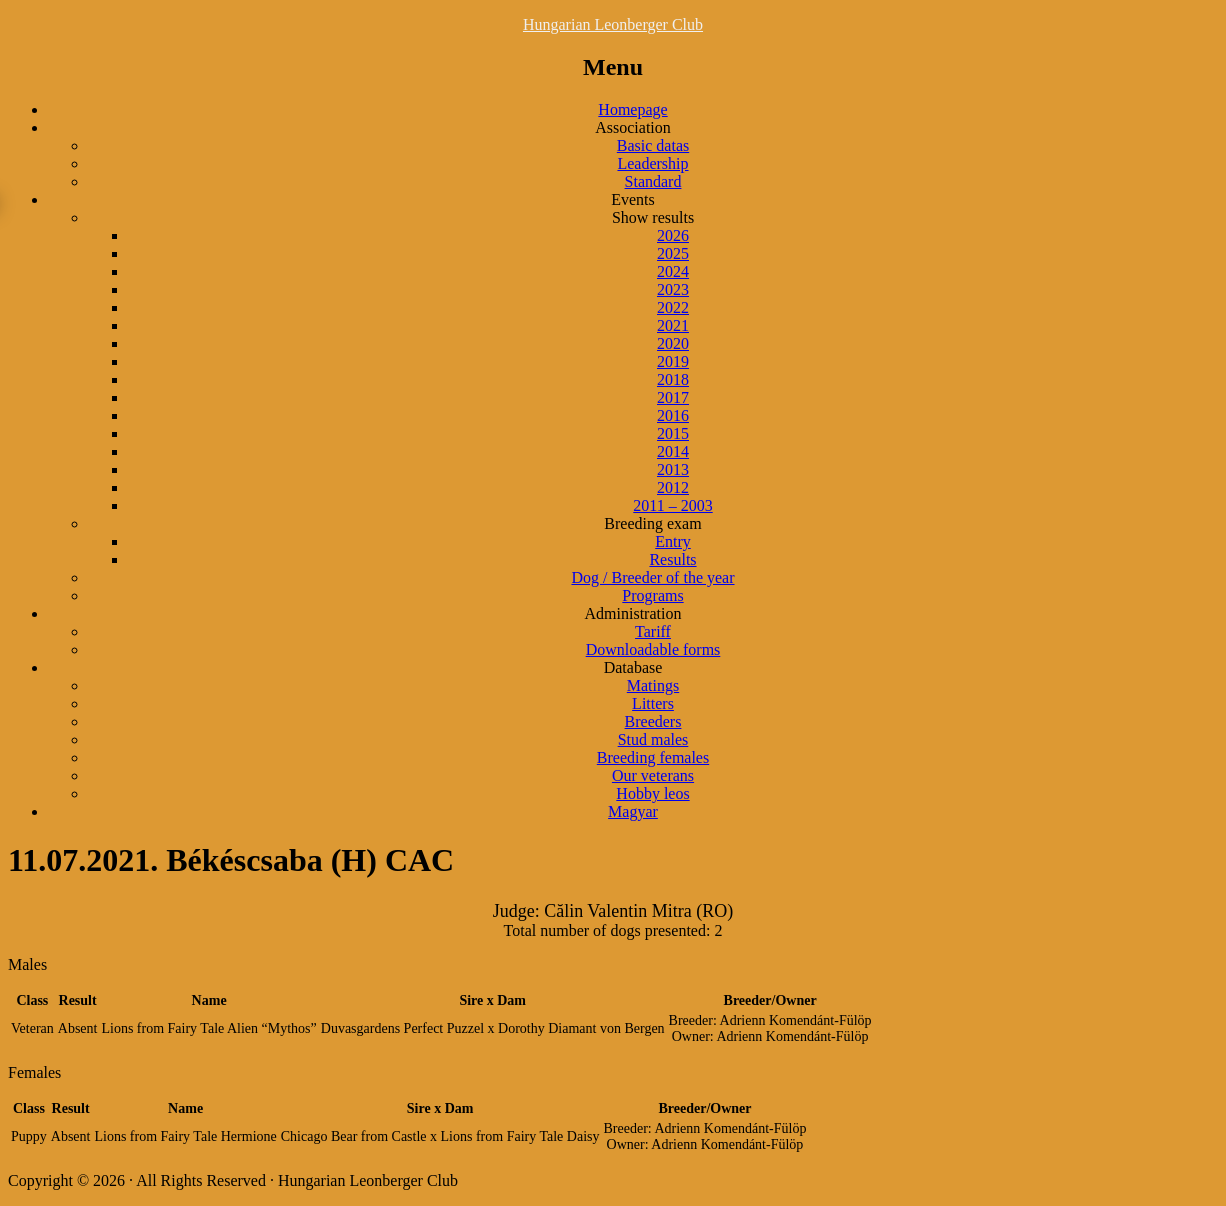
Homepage (632, 109)
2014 (673, 451)
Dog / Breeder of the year (652, 577)
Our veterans (653, 775)
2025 (673, 253)
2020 (673, 343)
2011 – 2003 (672, 505)
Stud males (653, 739)
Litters (653, 703)
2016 (673, 415)
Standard (653, 181)
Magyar (633, 811)
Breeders (653, 721)
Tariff (653, 631)
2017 (673, 397)
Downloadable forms (653, 649)
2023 (673, 289)
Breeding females (653, 757)
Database (633, 667)
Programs (652, 595)
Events (633, 199)
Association (633, 127)
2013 (673, 469)
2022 (673, 307)
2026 (673, 235)
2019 (673, 361)
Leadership (652, 163)
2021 (673, 325)
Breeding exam (652, 523)
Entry (673, 541)
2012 (673, 487)
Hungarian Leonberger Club (613, 24)
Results (672, 559)
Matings (653, 685)
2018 (673, 379)
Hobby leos (652, 793)
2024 (673, 271)
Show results (653, 217)
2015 (673, 433)
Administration (633, 613)
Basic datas (653, 145)
